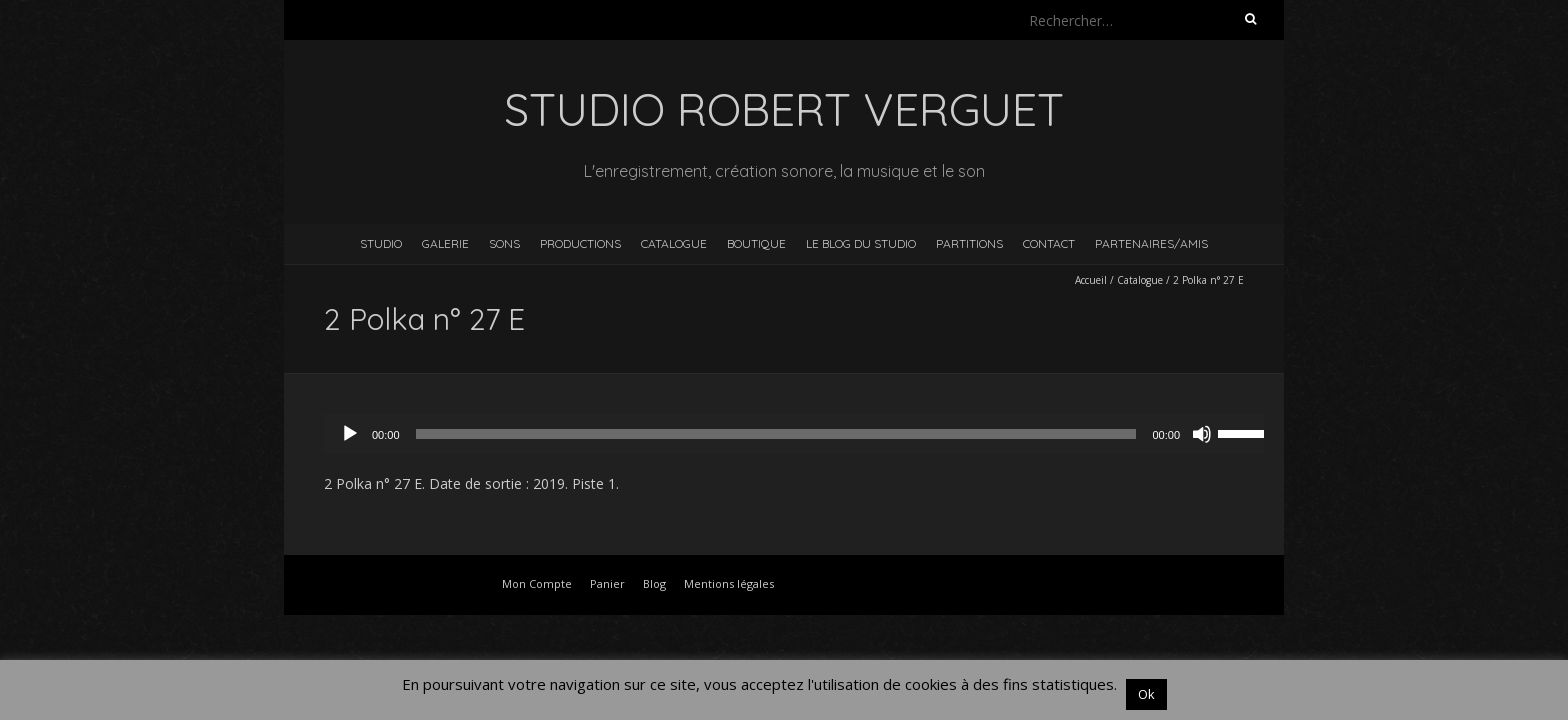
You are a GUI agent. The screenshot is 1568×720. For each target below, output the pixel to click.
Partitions (969, 243)
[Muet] (1202, 434)
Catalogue (674, 243)
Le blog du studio (861, 243)
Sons (504, 243)
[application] (804, 434)
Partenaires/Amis (1151, 243)
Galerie (445, 243)
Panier (607, 583)
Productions (580, 243)
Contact (1049, 243)
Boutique (756, 243)
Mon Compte (537, 583)
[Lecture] (350, 434)
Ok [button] (1146, 694)
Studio (381, 243)
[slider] (776, 434)
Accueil (1091, 280)
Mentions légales (729, 583)
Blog (654, 583)
